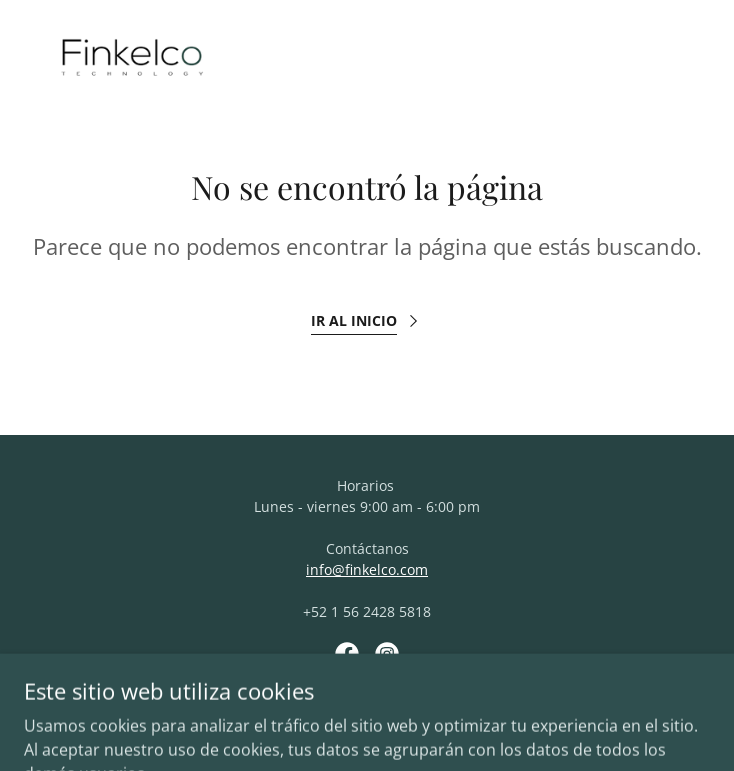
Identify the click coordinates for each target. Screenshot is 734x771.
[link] (132, 64)
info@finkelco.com (367, 569)
